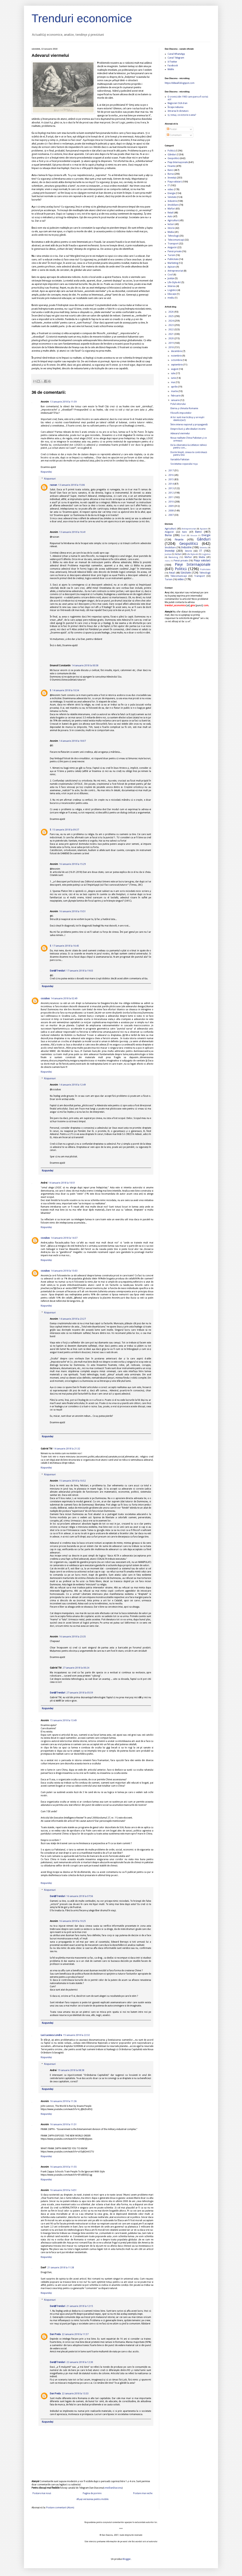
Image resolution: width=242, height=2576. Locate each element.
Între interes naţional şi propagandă (189, 424)
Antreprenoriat (175, 270)
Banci (170, 170)
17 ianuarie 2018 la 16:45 (65, 946)
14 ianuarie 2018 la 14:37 (64, 1238)
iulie (173, 373)
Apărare (172, 266)
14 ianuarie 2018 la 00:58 (85, 665)
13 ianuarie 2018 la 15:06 (71, 485)
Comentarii (174, 135)
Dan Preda (55, 2334)
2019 (171, 343)
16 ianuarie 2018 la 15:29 (72, 864)
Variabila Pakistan (179, 459)
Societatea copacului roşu (184, 464)
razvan (53, 485)
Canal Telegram (176, 57)
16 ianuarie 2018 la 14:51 (63, 2190)
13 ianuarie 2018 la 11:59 (63, 401)
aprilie (174, 386)
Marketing (173, 263)
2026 (171, 312)
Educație (172, 294)
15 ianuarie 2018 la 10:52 (72, 1480)
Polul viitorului (178, 404)
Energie (171, 193)
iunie (174, 378)
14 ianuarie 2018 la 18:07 (72, 741)
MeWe (171, 69)
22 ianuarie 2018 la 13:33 (75, 2393)
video (170, 189)
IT (169, 185)
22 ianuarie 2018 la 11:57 (75, 2334)
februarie (176, 395)
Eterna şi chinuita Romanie (184, 408)
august (175, 369)
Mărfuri (171, 208)
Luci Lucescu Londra (51, 2035)
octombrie (177, 360)
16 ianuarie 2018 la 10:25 (72, 1921)
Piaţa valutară (175, 181)
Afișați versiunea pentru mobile (92, 2499)
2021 (171, 334)
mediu (171, 297)
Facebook (173, 65)
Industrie (172, 201)
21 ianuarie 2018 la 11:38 (60, 2267)
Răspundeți (46, 472)
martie (174, 391)
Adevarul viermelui (180, 433)
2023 (171, 325)
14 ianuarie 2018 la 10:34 (65, 690)
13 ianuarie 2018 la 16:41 (72, 532)
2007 (171, 515)
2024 (171, 320)
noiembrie (176, 355)
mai (173, 382)
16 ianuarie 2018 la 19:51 (72, 911)
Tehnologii (173, 236)
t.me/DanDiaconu (113, 2487)
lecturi (171, 224)
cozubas (45, 998)
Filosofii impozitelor (181, 413)
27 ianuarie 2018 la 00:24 (76, 1667)
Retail (170, 212)
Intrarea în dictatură (178, 111)
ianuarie (175, 400)
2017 (171, 470)
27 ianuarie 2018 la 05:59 (79, 1692)
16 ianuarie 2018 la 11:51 (63, 2124)
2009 (171, 506)
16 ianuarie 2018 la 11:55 (63, 2167)
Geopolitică (173, 158)
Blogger (127, 2559)
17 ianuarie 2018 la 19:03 (79, 970)
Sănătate (172, 197)
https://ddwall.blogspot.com (179, 83)
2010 (171, 501)
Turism (171, 255)
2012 (171, 492)
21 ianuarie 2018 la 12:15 (79, 2306)
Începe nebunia (175, 107)
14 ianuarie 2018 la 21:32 (66, 1448)
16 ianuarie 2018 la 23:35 (72, 1636)
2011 (171, 497)
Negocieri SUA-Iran (177, 103)
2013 (171, 488)
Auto (170, 216)
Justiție (171, 278)
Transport (173, 243)
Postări (172, 129)
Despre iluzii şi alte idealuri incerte (187, 429)
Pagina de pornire (92, 2493)
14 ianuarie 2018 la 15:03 (64, 1270)
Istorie (171, 228)
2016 (171, 475)
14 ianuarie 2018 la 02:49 (64, 998)
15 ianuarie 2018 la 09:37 (65, 829)
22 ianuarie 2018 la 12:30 (79, 2362)
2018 (171, 347)
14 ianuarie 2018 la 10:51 (62, 1182)
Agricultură (173, 220)
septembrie (177, 364)
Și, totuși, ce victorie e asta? (182, 115)
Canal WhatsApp (176, 54)
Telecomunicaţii (176, 240)
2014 (171, 484)
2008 (171, 510)
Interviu (172, 286)
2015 (171, 479)
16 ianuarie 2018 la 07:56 (79, 1896)
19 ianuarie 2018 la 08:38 (71, 2070)
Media (171, 232)
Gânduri (172, 154)
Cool (170, 274)
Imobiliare (173, 205)
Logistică (172, 290)
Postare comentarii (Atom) (60, 2507)
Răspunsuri (50, 478)
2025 (171, 316)
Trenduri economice (82, 18)
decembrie (176, 351)
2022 (171, 329)
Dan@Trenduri (57, 970)
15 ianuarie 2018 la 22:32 (76, 2035)
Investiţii (172, 177)
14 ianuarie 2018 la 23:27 (72, 1319)
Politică (171, 150)
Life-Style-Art (174, 282)
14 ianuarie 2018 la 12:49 (72, 1084)
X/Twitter (172, 61)
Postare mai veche (142, 2493)
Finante (171, 166)
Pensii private (175, 251)
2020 (171, 338)
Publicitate (173, 259)
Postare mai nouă (42, 2493)
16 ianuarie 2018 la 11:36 (63, 2101)
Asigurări (172, 247)
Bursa (171, 174)
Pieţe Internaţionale (178, 162)
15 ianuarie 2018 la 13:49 (63, 1720)
